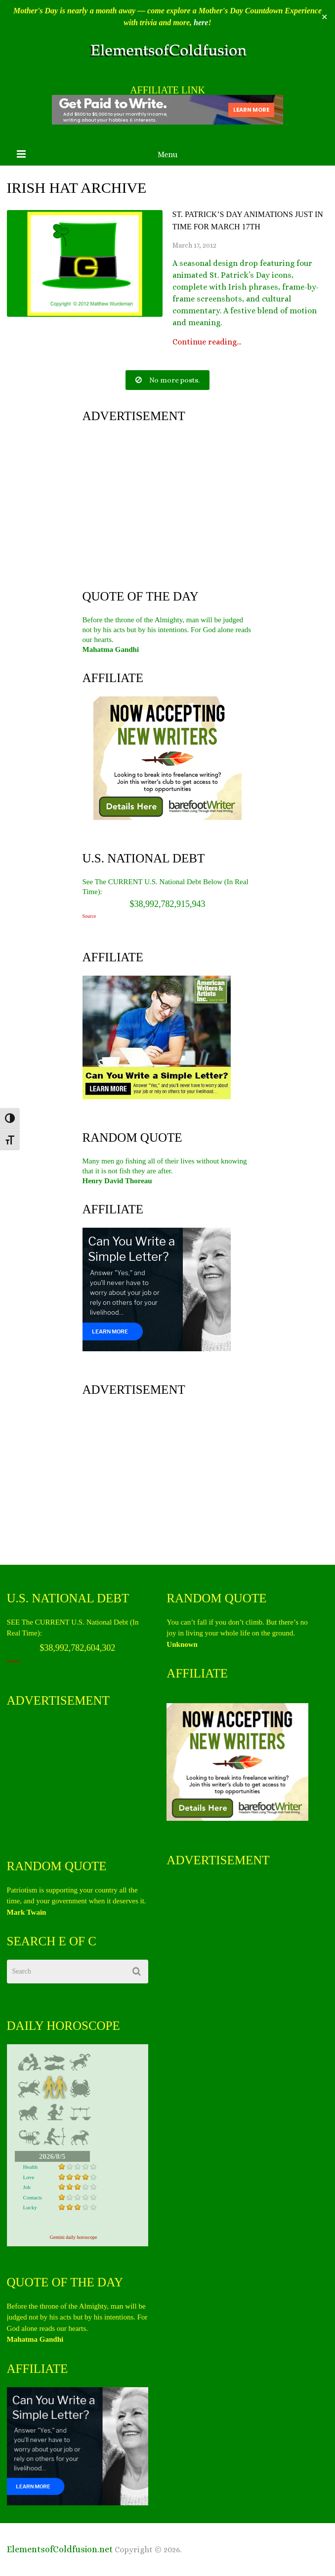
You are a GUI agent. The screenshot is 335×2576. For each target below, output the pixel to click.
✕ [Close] (324, 17)
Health (30, 2167)
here (201, 22)
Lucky (30, 2207)
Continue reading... (206, 342)
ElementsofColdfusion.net (60, 2549)
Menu (167, 154)
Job (27, 2187)
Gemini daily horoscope (73, 2237)
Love (29, 2177)
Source (89, 916)
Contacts (32, 2197)
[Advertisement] (168, 503)
